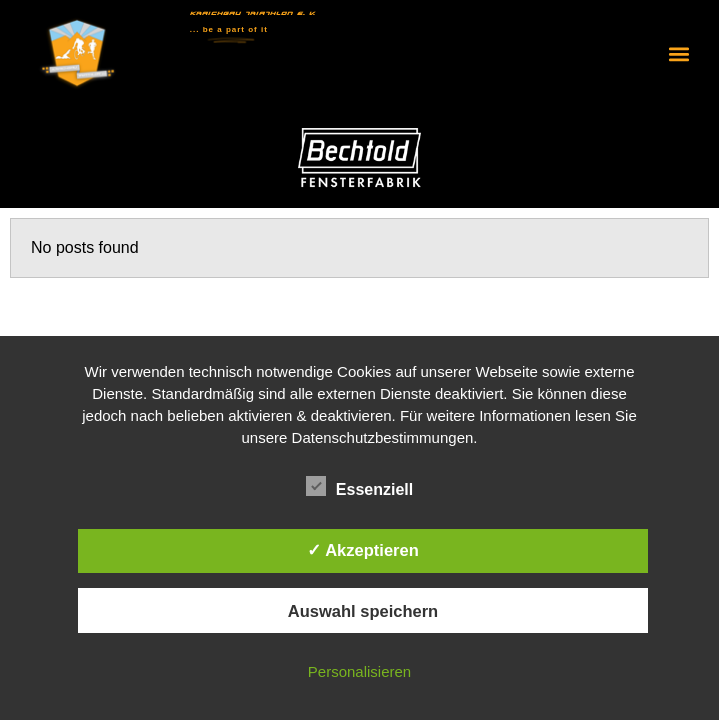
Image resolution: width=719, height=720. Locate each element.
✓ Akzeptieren (363, 550)
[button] (678, 53)
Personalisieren (359, 671)
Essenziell (359, 487)
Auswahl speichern (363, 611)
